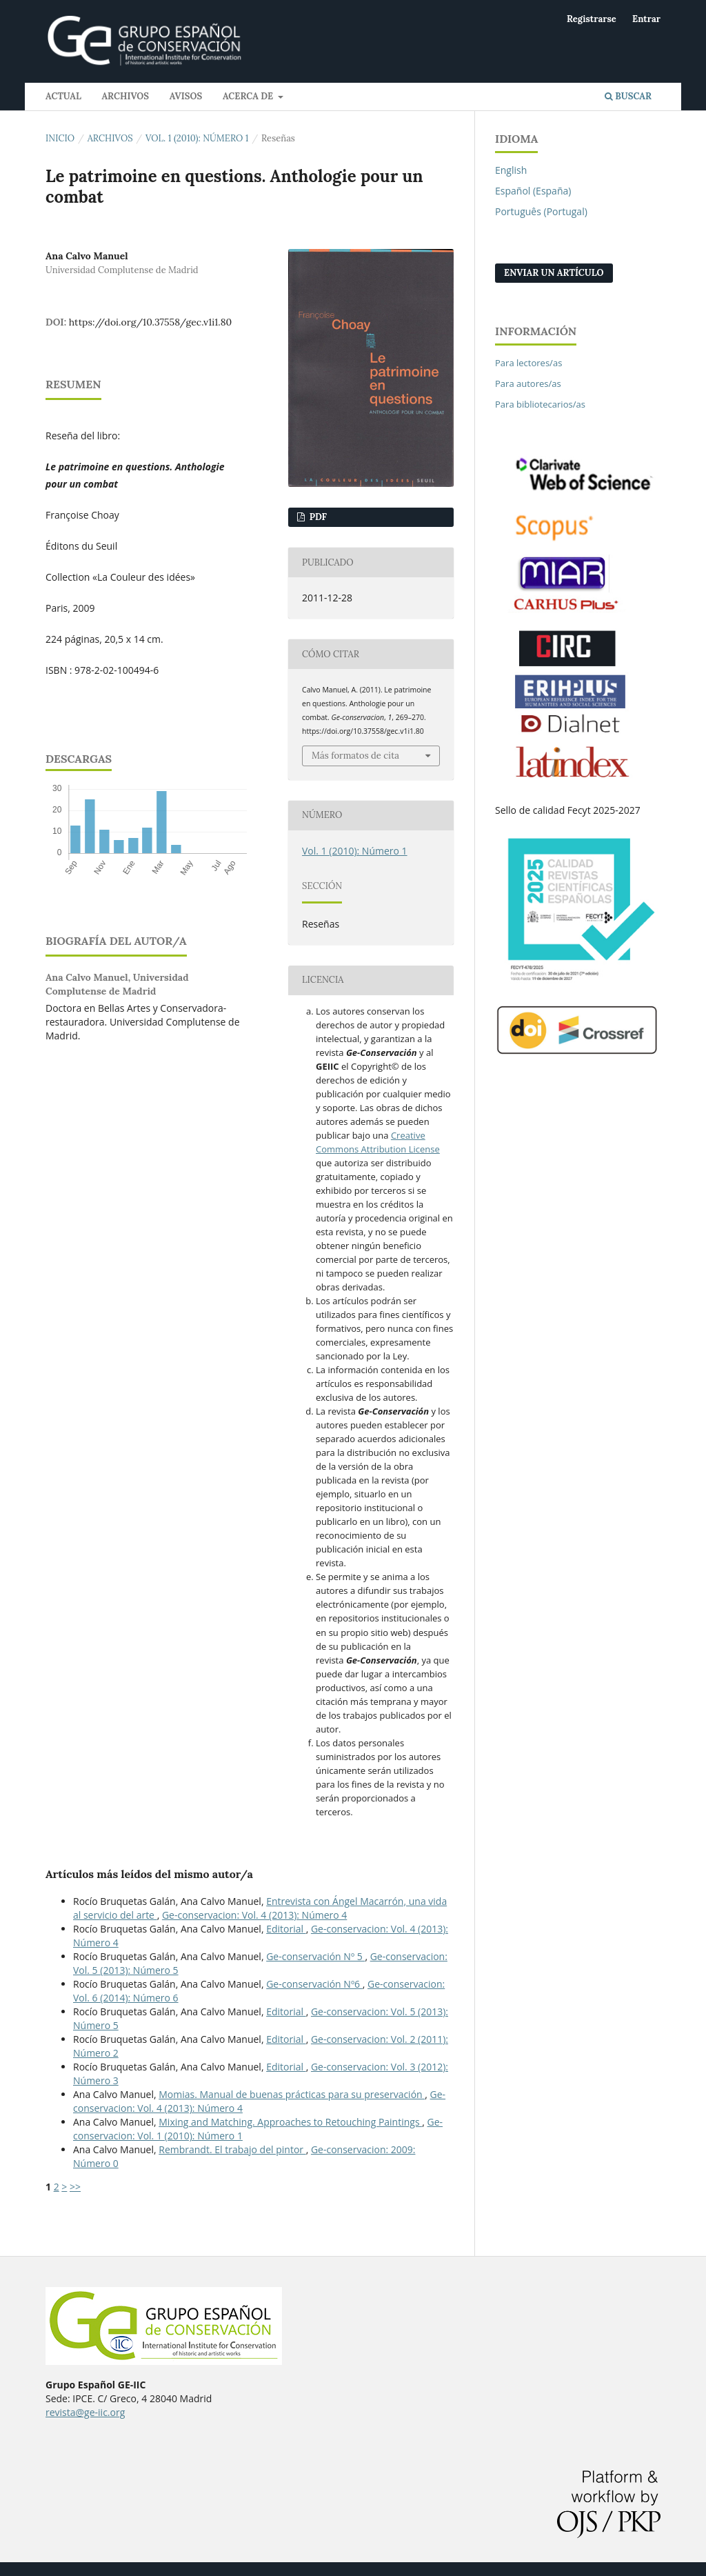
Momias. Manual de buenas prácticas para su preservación (292, 2094)
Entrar (646, 19)
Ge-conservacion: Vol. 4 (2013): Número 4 (254, 1914)
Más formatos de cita (355, 755)
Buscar (628, 96)
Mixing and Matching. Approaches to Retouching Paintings (290, 2121)
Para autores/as (528, 383)
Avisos (186, 96)
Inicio (60, 138)
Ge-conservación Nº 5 (315, 1956)
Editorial (286, 1928)
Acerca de (249, 96)
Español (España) (533, 190)
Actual (63, 96)
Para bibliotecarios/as (540, 404)
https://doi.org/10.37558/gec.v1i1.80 (150, 322)
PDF (317, 517)
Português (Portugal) (541, 211)
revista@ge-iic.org (85, 2412)
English (511, 170)
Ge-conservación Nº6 (314, 1983)
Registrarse (591, 19)
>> (75, 2186)
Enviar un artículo (554, 273)
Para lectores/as (528, 363)
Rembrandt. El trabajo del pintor (232, 2149)
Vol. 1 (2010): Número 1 (197, 138)
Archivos (125, 96)
